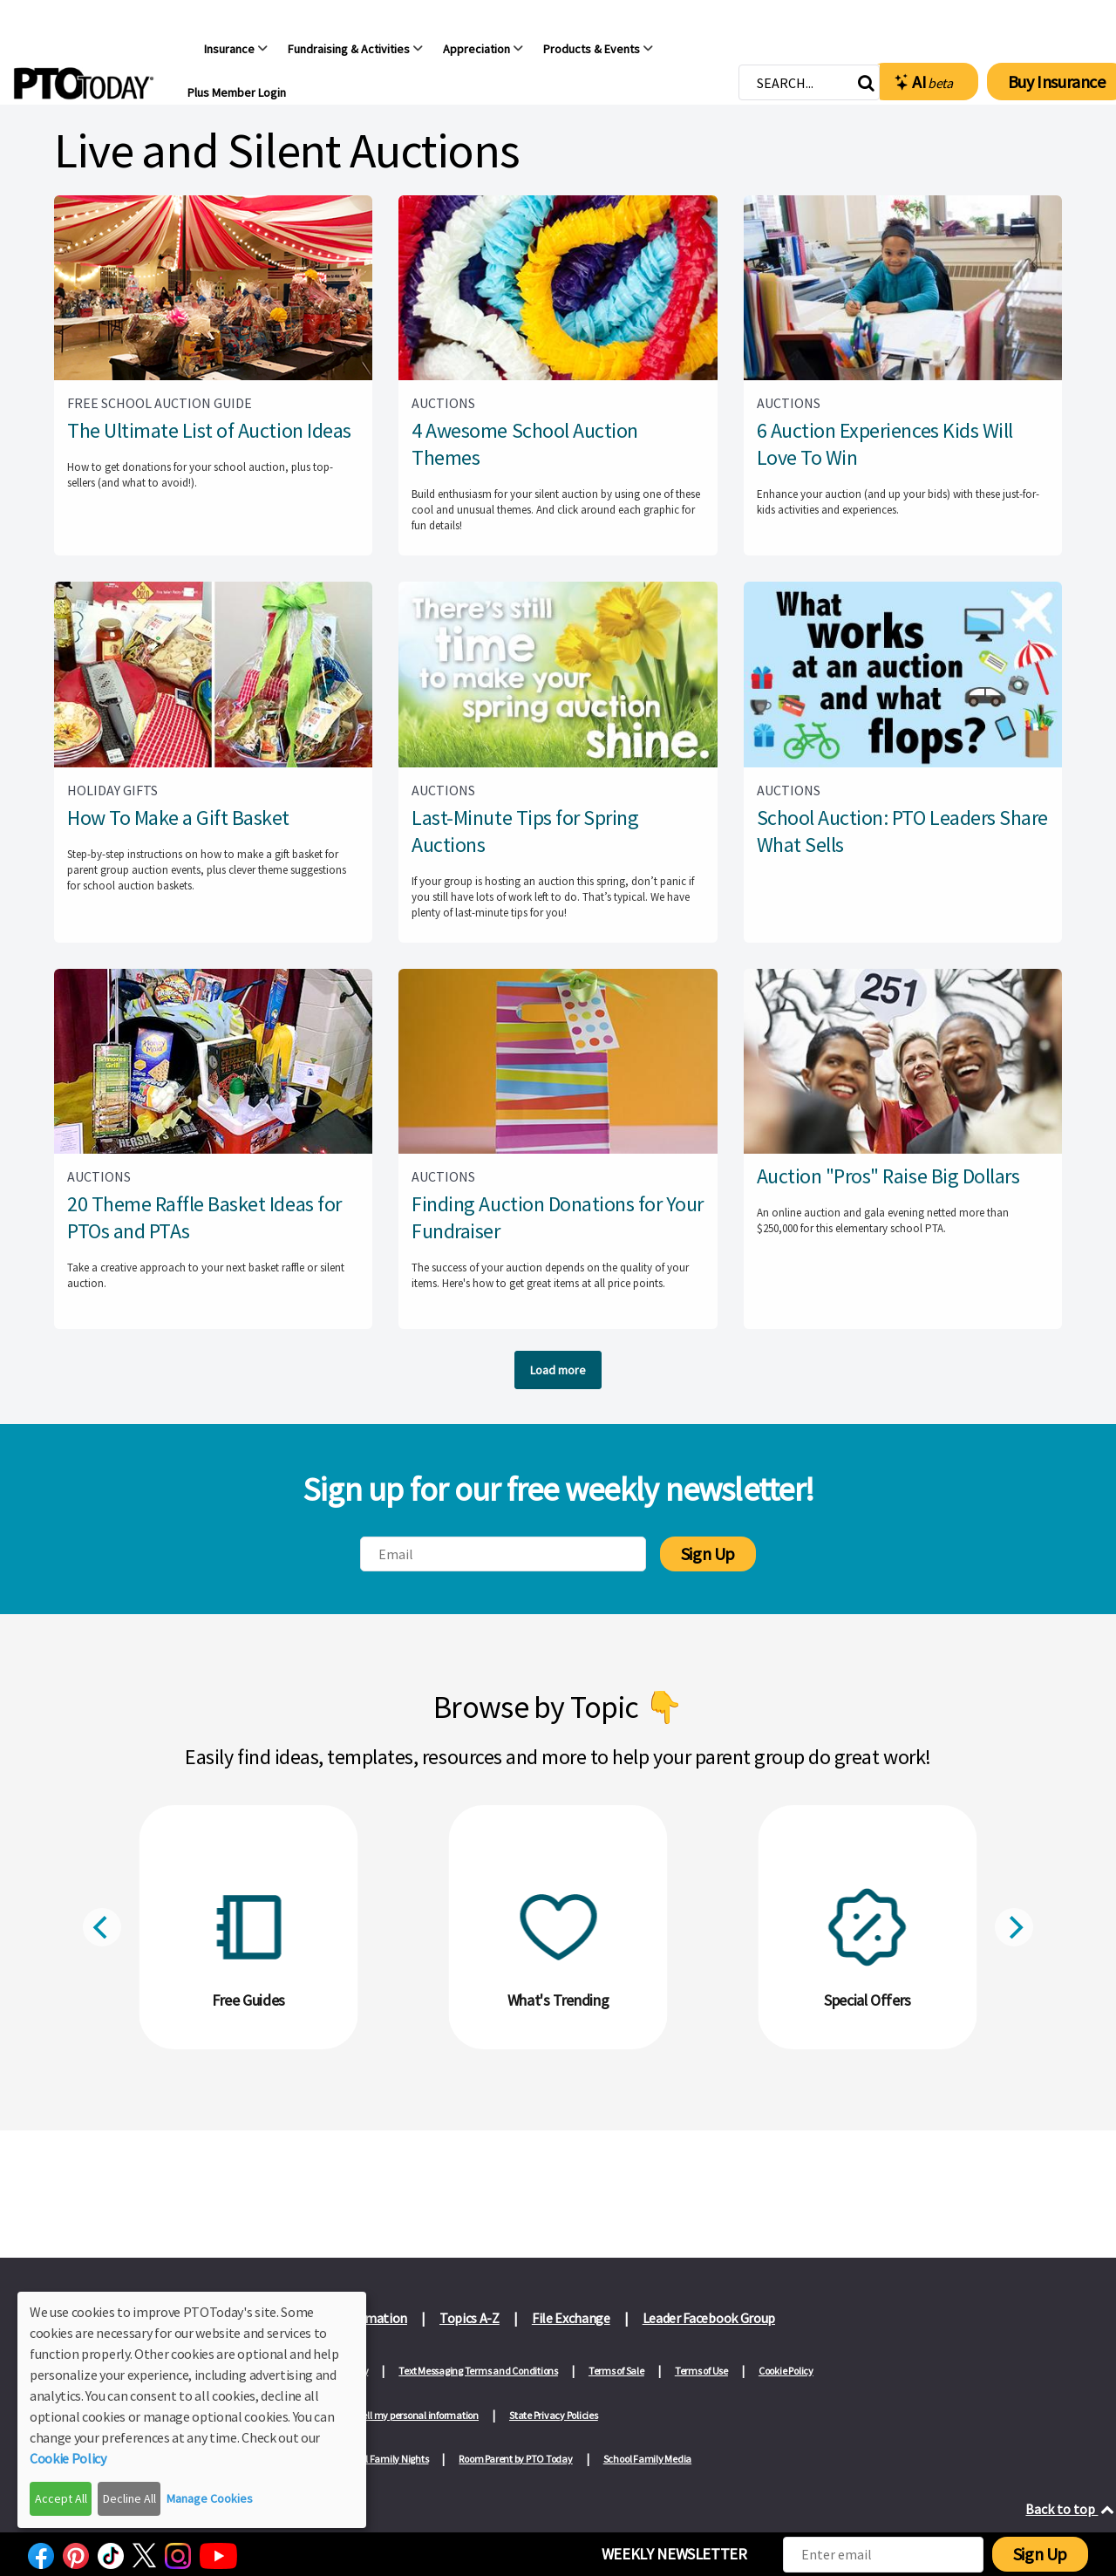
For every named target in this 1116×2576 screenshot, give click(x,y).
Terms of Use (701, 2370)
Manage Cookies (210, 2498)
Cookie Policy (786, 2370)
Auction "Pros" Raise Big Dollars (888, 1175)
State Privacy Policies (553, 2415)
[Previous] (102, 1927)
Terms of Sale (616, 2370)
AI (924, 82)
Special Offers (867, 2000)
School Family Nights (383, 2458)
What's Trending (558, 2000)
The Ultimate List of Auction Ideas (209, 430)
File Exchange (571, 2318)
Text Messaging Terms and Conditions (478, 2370)
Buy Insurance (1057, 81)
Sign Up (708, 1553)
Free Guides (248, 2000)
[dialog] (191, 2410)
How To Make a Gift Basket (178, 817)
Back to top (1070, 2509)
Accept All (61, 2498)
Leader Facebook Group (709, 2318)
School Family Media (647, 2458)
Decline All (129, 2498)
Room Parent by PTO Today (515, 2458)
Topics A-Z (469, 2318)
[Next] (1014, 1927)
